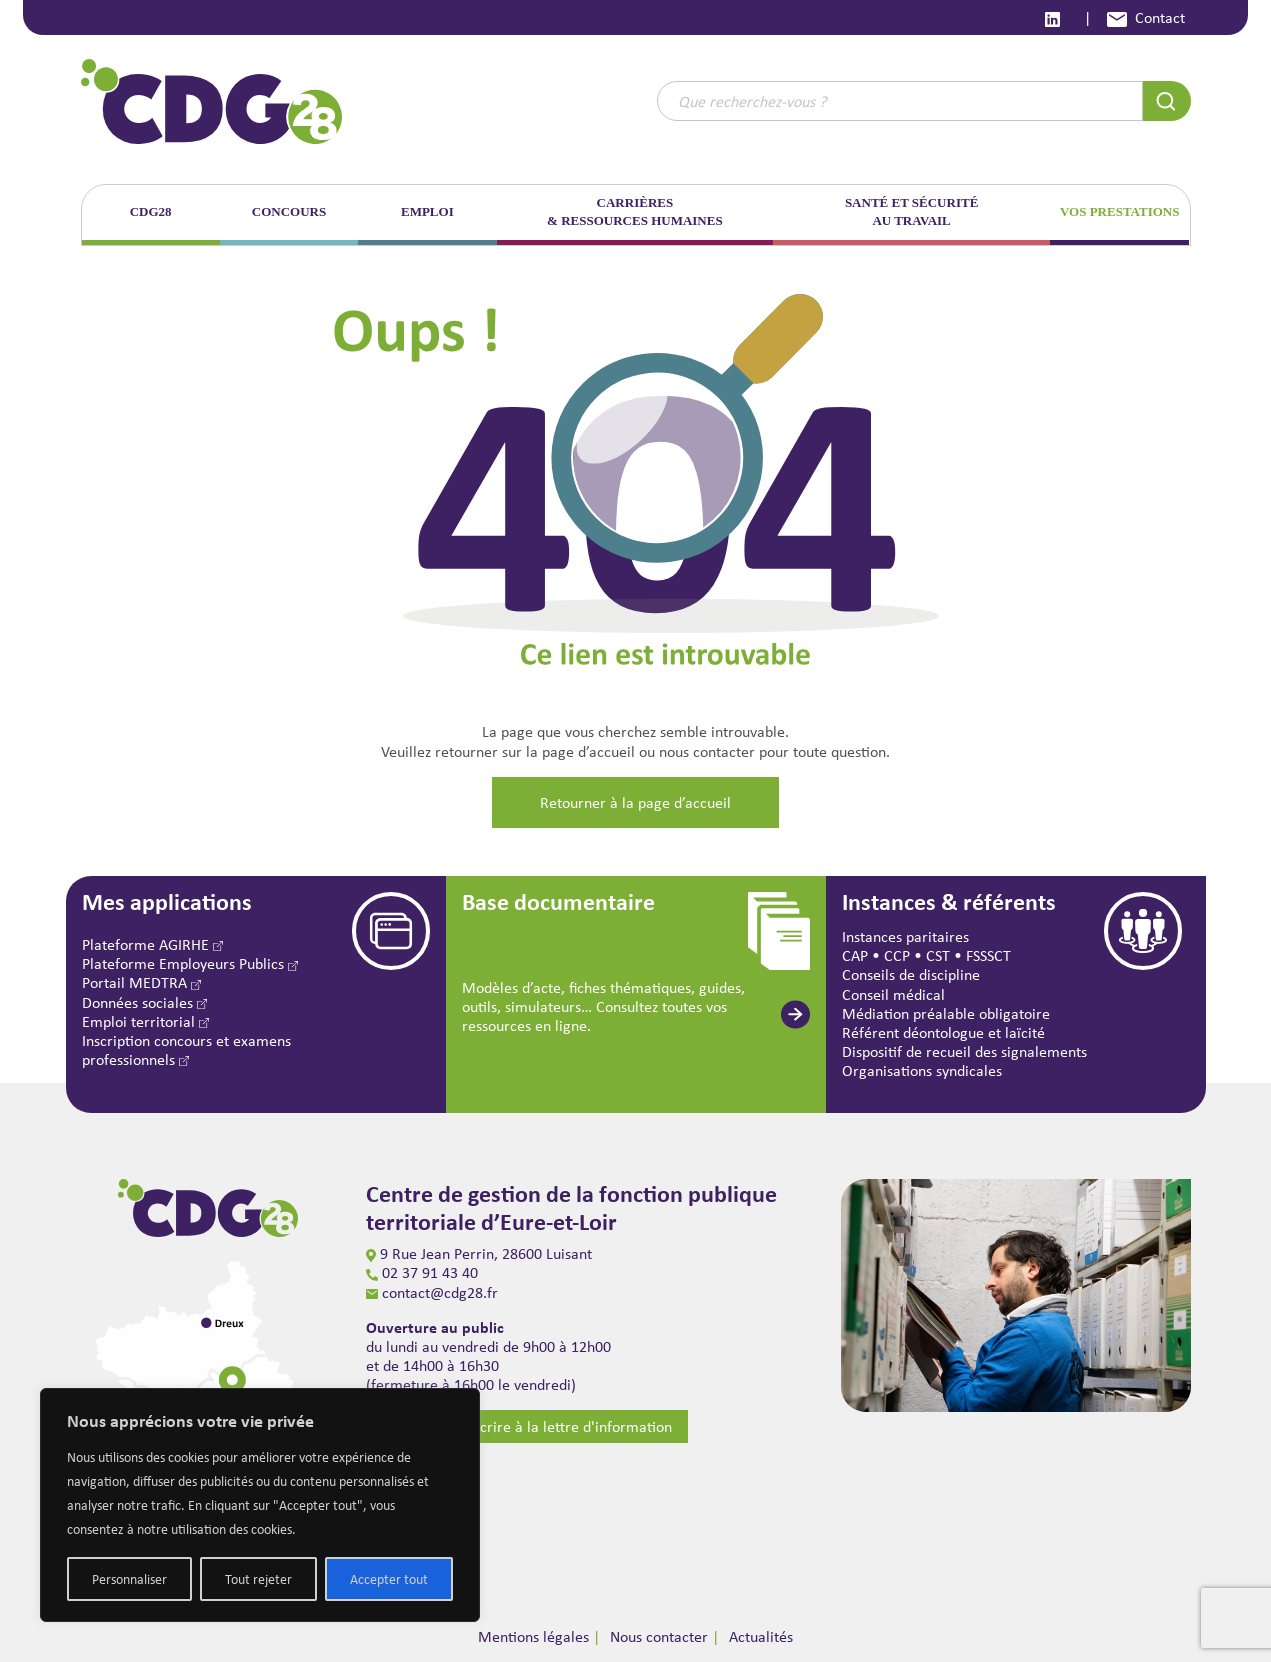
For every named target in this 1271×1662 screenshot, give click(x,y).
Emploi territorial (145, 1021)
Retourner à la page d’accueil (635, 802)
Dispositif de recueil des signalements (964, 1051)
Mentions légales (533, 1636)
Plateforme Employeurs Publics (190, 963)
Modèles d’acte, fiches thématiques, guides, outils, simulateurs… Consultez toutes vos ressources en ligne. (603, 1006)
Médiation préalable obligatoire (946, 1013)
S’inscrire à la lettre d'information (543, 1426)
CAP (855, 955)
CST (938, 955)
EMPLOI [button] (427, 211)
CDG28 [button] (151, 211)
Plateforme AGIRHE (152, 944)
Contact (1146, 17)
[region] (260, 1505)
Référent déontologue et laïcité (943, 1032)
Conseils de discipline (911, 974)
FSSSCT (988, 955)
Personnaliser (129, 1579)
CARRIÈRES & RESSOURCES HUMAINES (635, 211)
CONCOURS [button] (289, 211)
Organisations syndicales (922, 1070)
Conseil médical (893, 994)
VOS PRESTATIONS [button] (1120, 211)
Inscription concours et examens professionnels (186, 1050)
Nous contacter (659, 1636)
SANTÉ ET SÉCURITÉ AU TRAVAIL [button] (911, 211)
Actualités (761, 1636)
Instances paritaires (905, 936)
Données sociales (144, 1002)
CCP (897, 955)
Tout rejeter (258, 1579)
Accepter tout (389, 1579)
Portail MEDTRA (141, 982)
